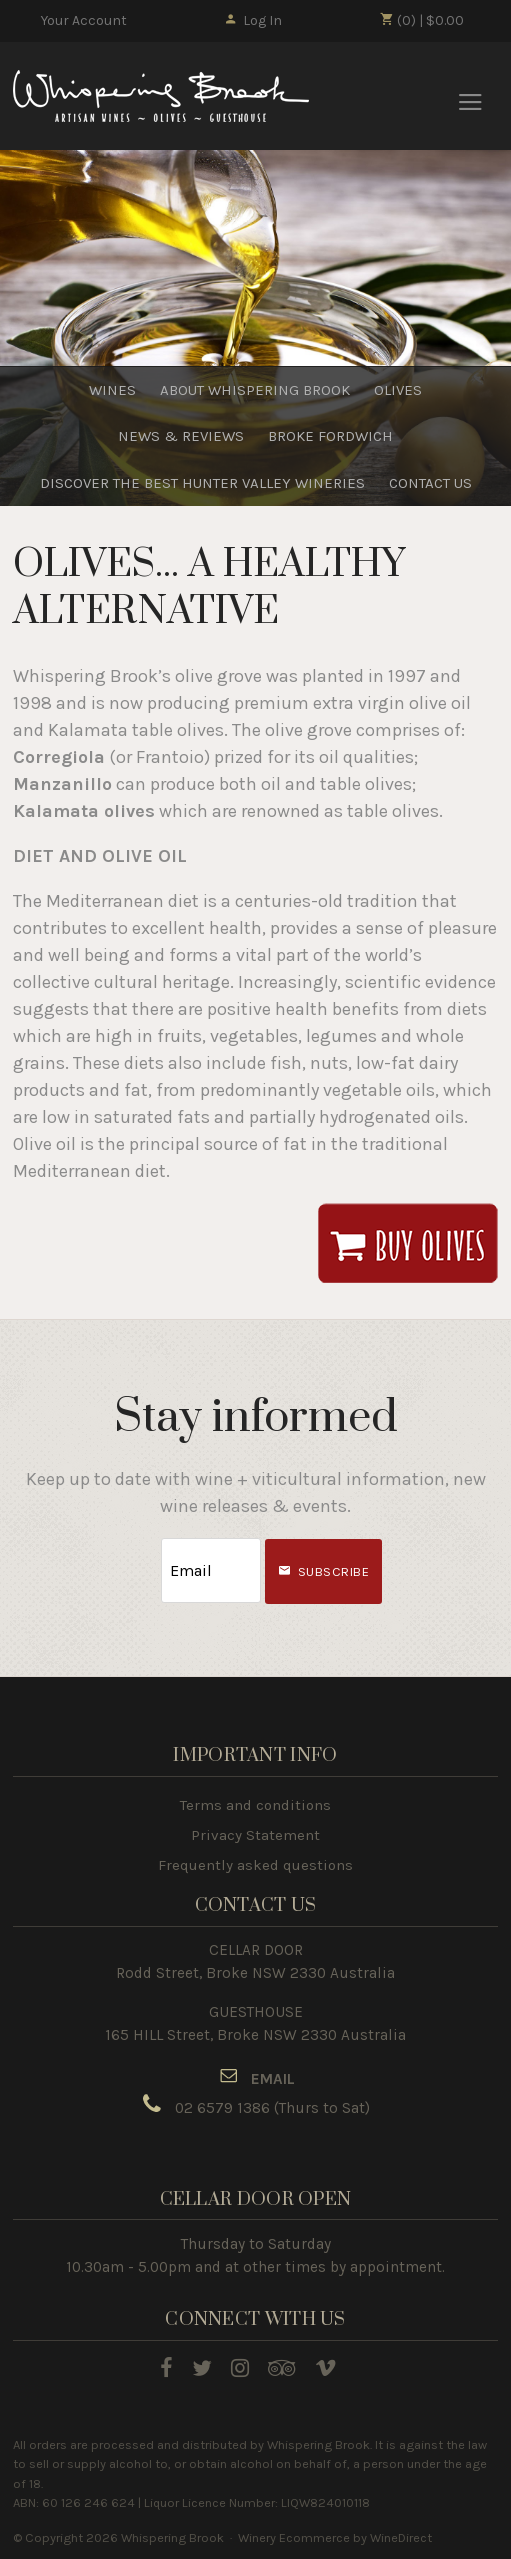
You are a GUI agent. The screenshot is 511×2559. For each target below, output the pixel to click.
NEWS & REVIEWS (181, 437)
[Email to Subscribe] (211, 1571)
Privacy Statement (255, 1835)
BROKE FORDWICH (330, 437)
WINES (112, 390)
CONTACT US (430, 483)
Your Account (84, 20)
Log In (252, 20)
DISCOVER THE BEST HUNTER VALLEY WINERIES (202, 483)
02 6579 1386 (222, 2108)
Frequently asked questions (255, 1865)
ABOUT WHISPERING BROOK (255, 390)
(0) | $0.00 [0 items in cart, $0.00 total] (421, 20)
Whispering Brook (164, 97)
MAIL (277, 2079)
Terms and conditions (255, 1805)
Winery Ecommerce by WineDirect (335, 2537)
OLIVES (398, 390)
